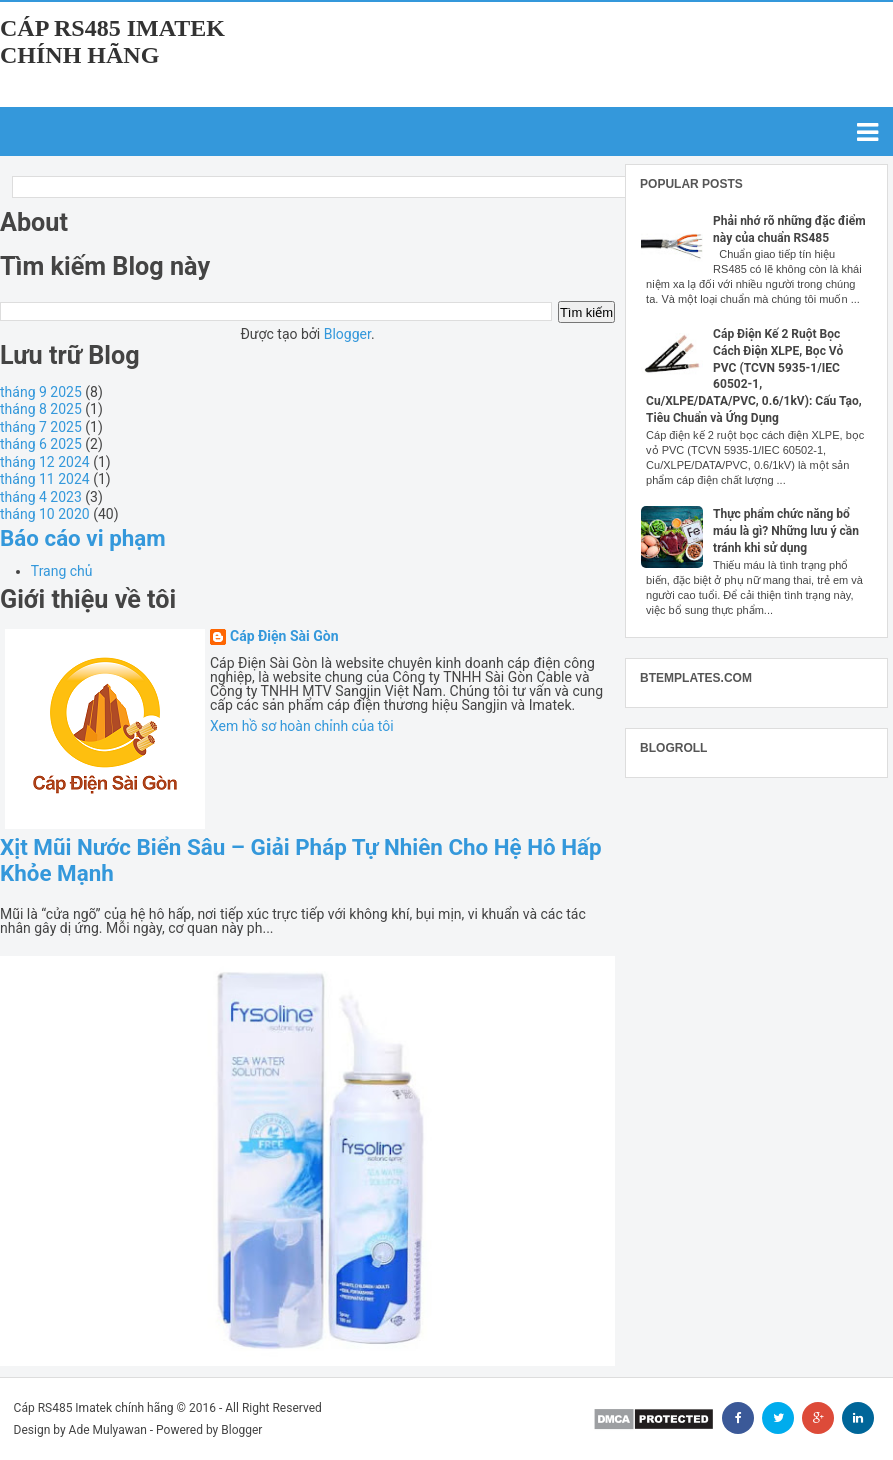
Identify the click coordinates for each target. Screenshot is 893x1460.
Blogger (347, 334)
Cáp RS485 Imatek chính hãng (112, 41)
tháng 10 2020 (45, 514)
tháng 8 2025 (41, 409)
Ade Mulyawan (108, 1430)
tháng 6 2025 (41, 444)
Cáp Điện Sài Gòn (284, 636)
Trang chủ (62, 571)
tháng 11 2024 (45, 479)
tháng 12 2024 (45, 462)
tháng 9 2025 (41, 392)
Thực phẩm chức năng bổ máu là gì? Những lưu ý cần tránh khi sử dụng (786, 531)
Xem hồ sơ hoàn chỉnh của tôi (302, 726)
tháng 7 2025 (41, 427)
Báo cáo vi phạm (83, 538)
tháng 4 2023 (41, 497)
